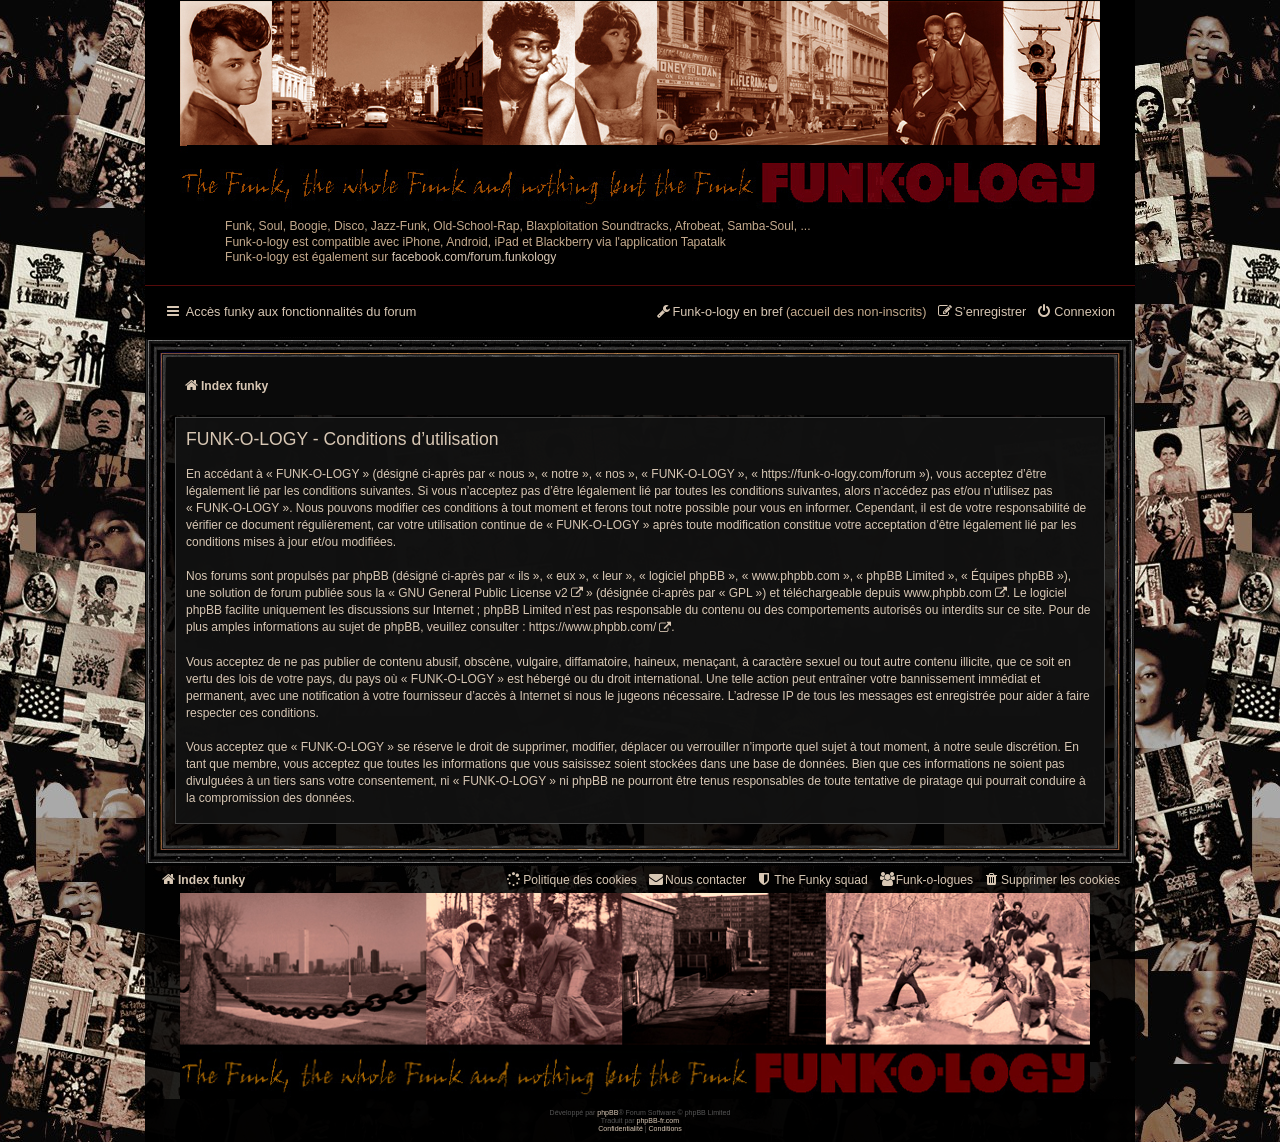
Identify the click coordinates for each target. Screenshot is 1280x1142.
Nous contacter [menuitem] (696, 879)
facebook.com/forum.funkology (474, 257)
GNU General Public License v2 (482, 593)
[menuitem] (1075, 313)
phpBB (607, 1112)
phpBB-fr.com (658, 1120)
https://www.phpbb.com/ (592, 627)
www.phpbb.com (948, 593)
